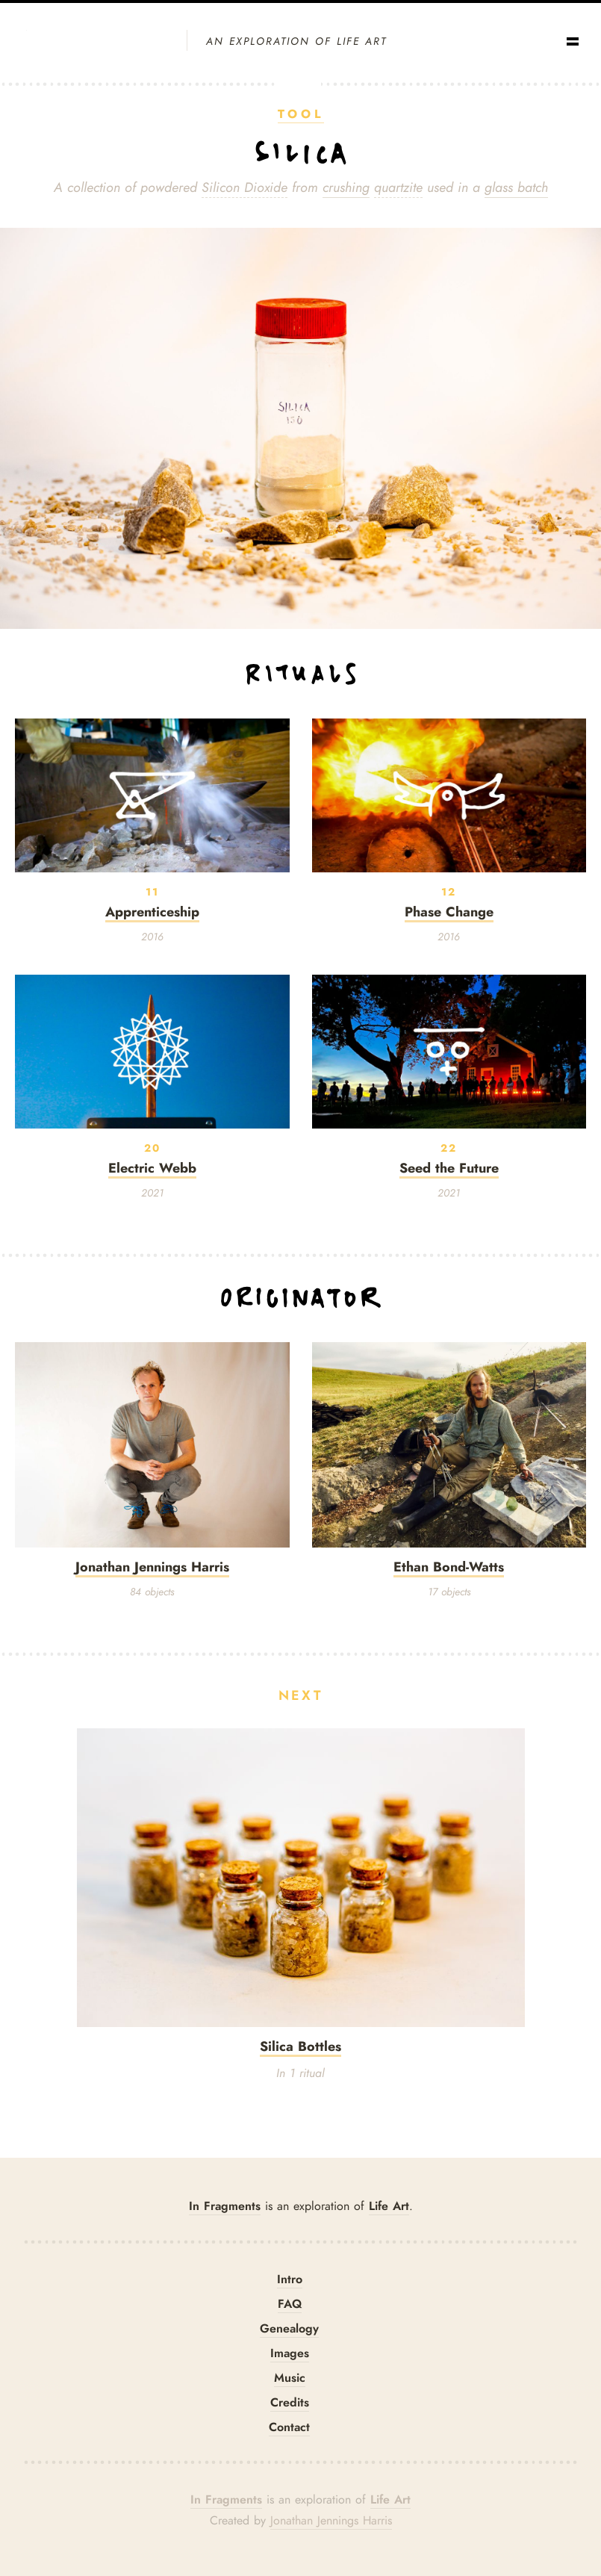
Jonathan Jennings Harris (331, 2521)
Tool (301, 113)
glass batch (516, 187)
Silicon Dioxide (244, 187)
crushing (346, 187)
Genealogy (289, 2328)
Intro (289, 2279)
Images (289, 2353)
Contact (289, 2427)
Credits (289, 2402)
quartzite (398, 187)
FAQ (290, 2303)
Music (289, 2377)
